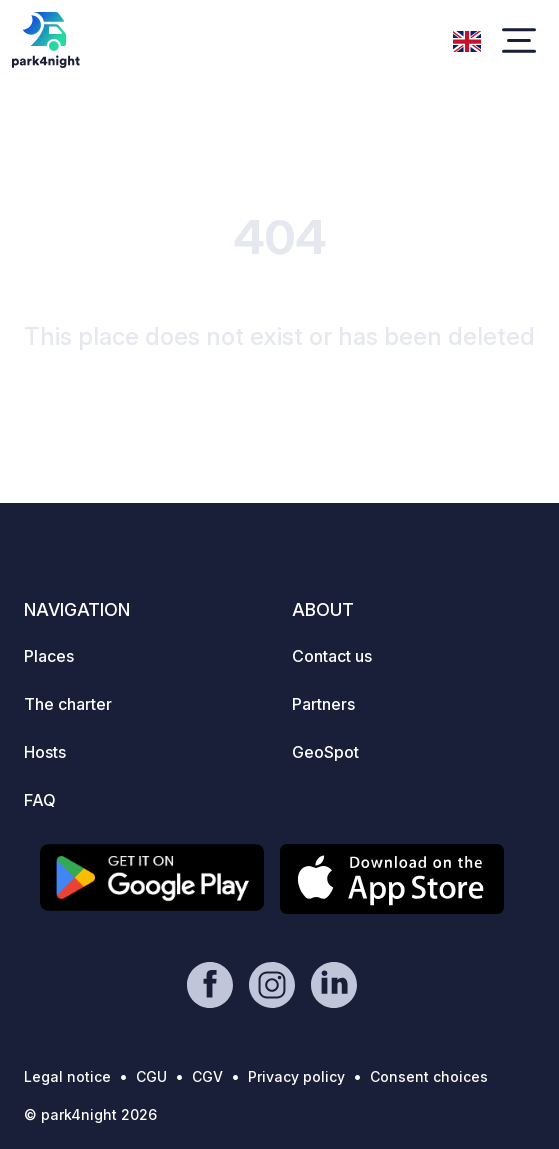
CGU (151, 1076)
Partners (323, 704)
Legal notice (67, 1076)
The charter (68, 704)
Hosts (45, 752)
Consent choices (429, 1076)
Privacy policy (296, 1076)
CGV (207, 1076)
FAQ (40, 800)
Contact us (332, 656)
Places (49, 656)
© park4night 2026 (90, 1114)
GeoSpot (325, 752)
